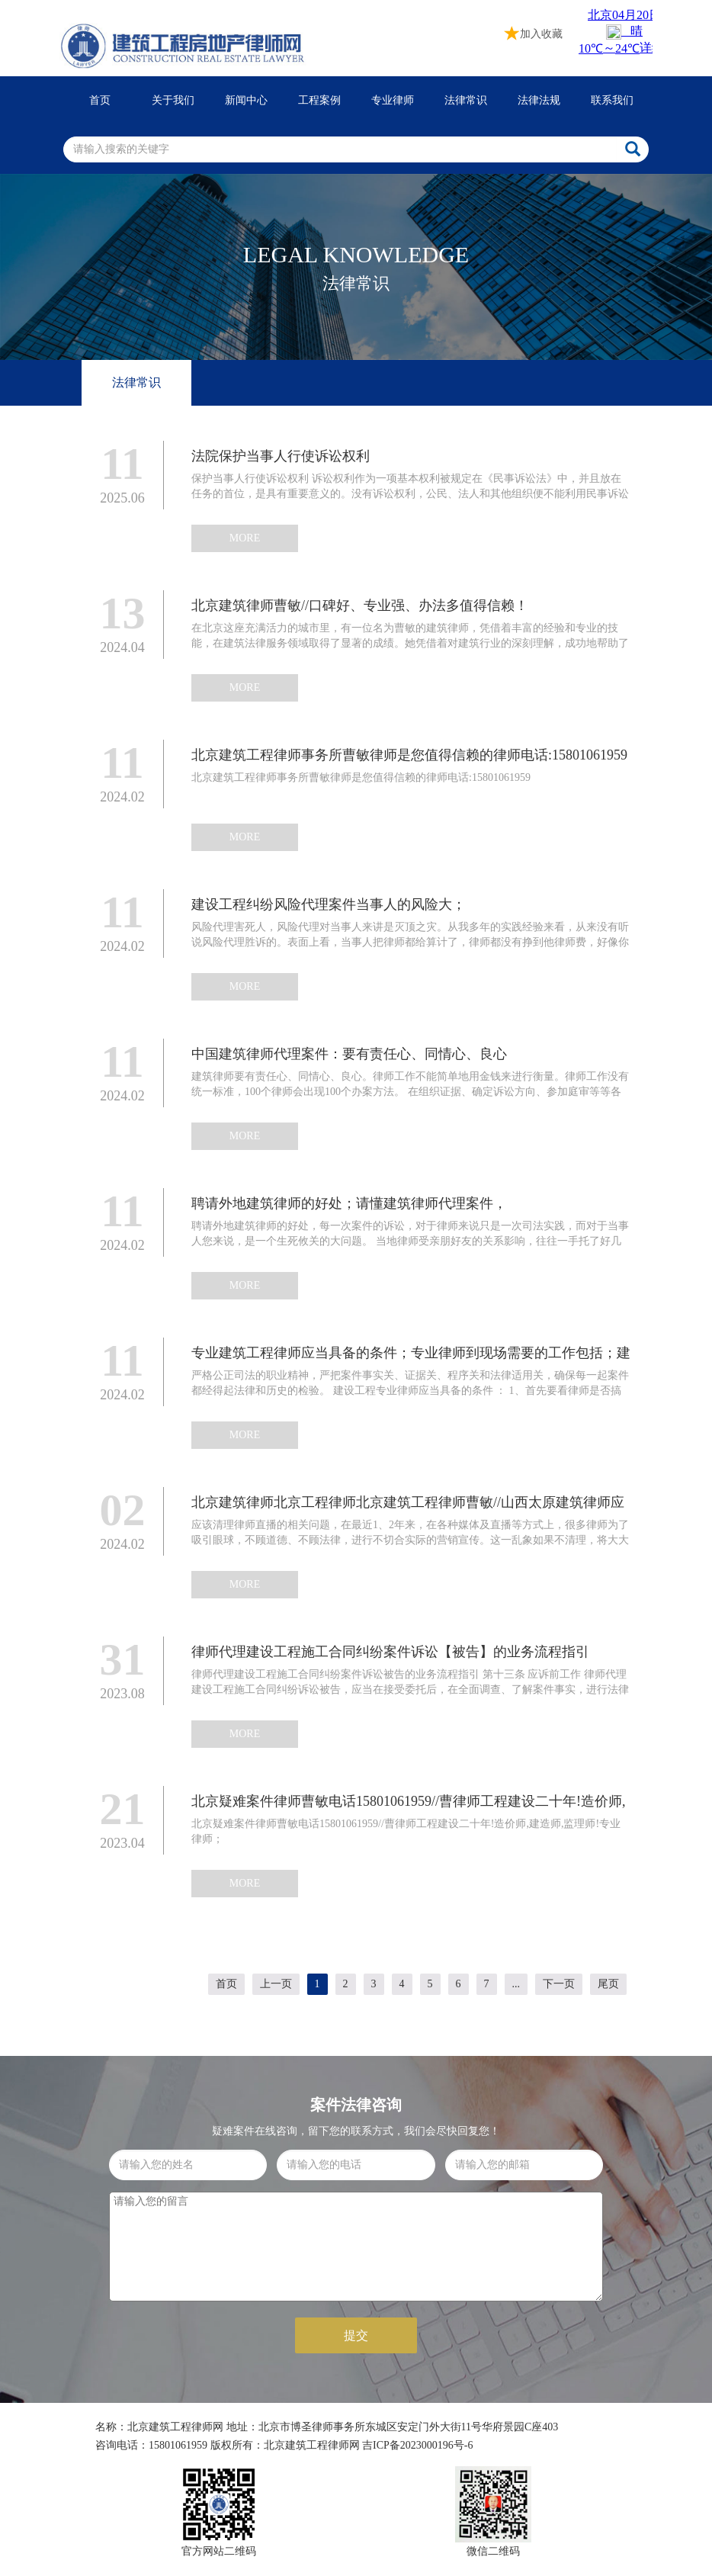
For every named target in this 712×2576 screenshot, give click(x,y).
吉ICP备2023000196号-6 (417, 2445)
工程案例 (319, 100)
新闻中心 (246, 100)
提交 (356, 2335)
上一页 (276, 1984)
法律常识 (465, 100)
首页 (100, 100)
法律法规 (539, 100)
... (516, 1984)
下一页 (559, 1984)
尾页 (608, 1984)
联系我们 (612, 100)
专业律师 (392, 100)
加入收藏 (534, 32)
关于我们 (173, 100)
